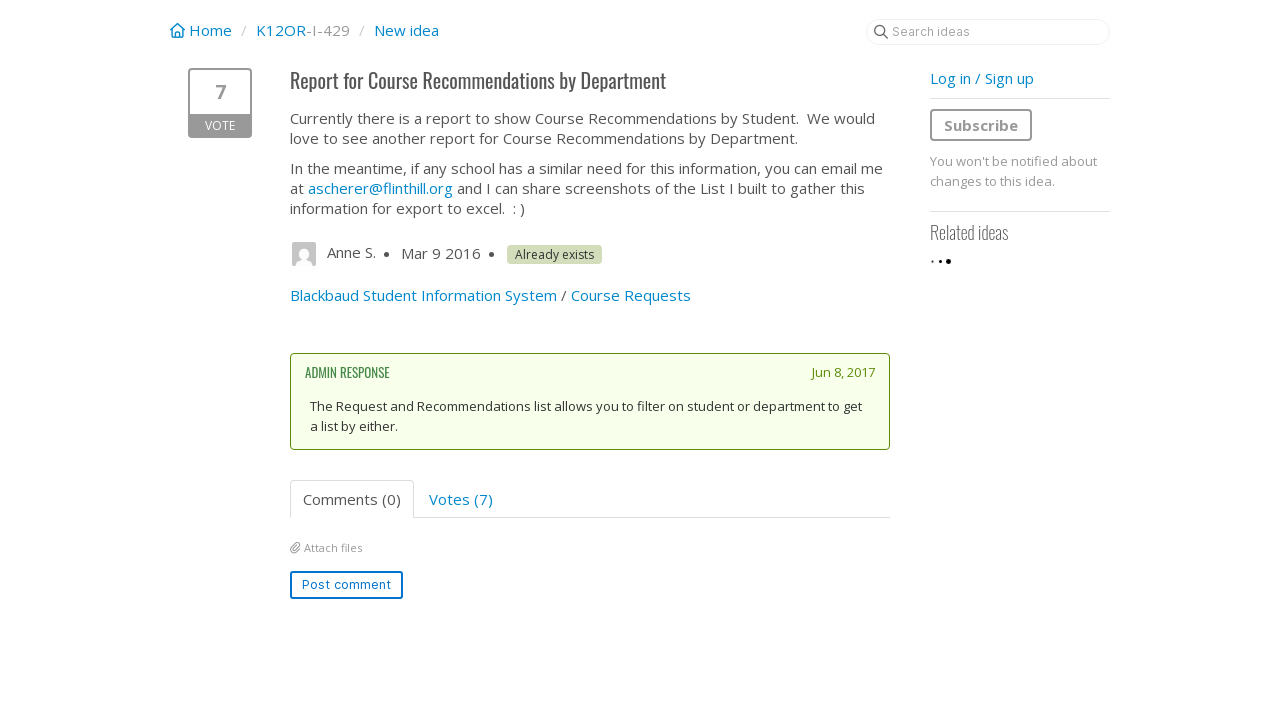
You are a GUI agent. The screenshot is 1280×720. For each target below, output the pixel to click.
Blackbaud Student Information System (423, 295)
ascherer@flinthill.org (380, 188)
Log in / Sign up (982, 78)
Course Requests (631, 295)
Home (203, 30)
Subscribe (981, 125)
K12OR (281, 30)
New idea (406, 30)
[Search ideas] (988, 32)
